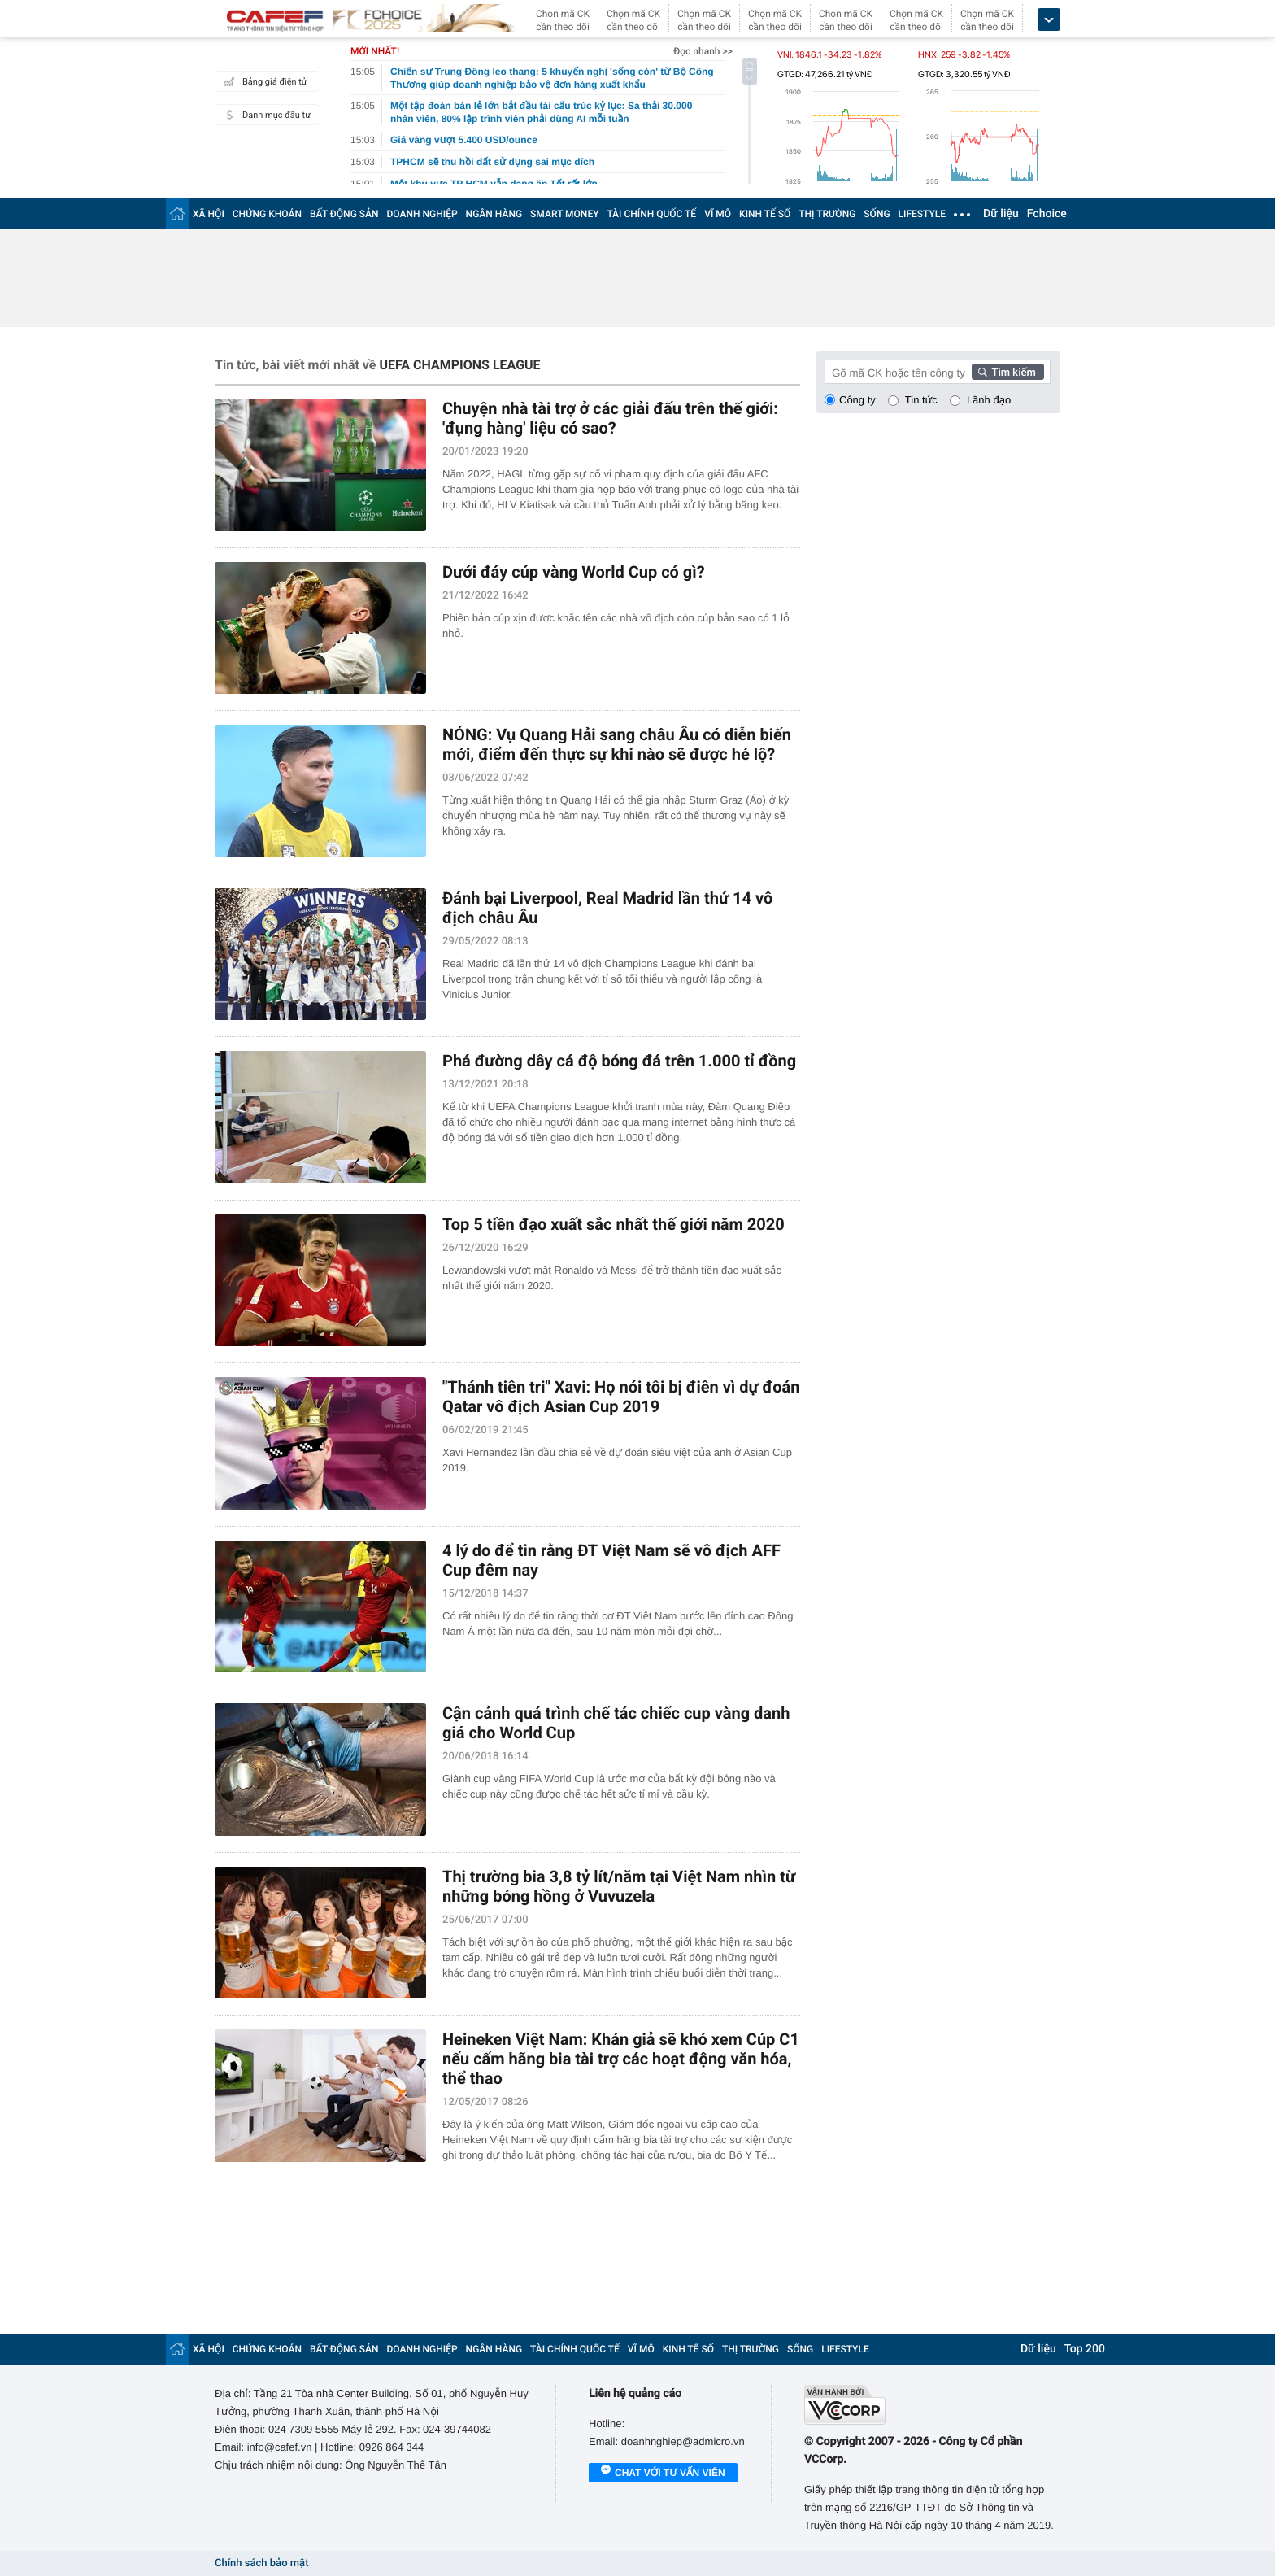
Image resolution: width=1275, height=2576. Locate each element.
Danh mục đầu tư (265, 114)
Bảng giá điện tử (263, 81)
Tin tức (921, 400)
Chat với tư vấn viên (663, 2473)
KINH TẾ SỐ (764, 214)
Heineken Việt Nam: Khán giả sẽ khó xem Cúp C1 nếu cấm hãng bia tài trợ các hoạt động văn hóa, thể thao (620, 2058)
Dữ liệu (1001, 213)
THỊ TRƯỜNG (827, 214)
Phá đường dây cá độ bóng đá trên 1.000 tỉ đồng (619, 1060)
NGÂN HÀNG (494, 214)
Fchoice (1047, 213)
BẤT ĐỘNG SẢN (344, 214)
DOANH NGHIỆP (422, 214)
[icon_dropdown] (1049, 20)
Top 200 (1084, 2349)
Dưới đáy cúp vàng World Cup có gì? (573, 572)
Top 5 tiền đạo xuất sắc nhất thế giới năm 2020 (613, 1224)
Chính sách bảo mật (261, 2563)
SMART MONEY (564, 214)
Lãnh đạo (989, 400)
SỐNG (877, 214)
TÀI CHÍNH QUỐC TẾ (651, 214)
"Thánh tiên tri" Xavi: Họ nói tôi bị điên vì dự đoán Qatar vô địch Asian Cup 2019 (620, 1396)
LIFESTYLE (922, 214)
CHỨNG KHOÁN (267, 214)
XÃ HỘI (208, 214)
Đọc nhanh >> (703, 51)
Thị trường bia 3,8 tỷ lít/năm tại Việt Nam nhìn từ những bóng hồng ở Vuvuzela (618, 1886)
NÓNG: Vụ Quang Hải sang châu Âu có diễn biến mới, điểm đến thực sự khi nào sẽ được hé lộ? (616, 744)
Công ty (857, 400)
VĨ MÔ (717, 214)
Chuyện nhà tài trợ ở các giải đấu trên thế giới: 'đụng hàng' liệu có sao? (610, 418)
